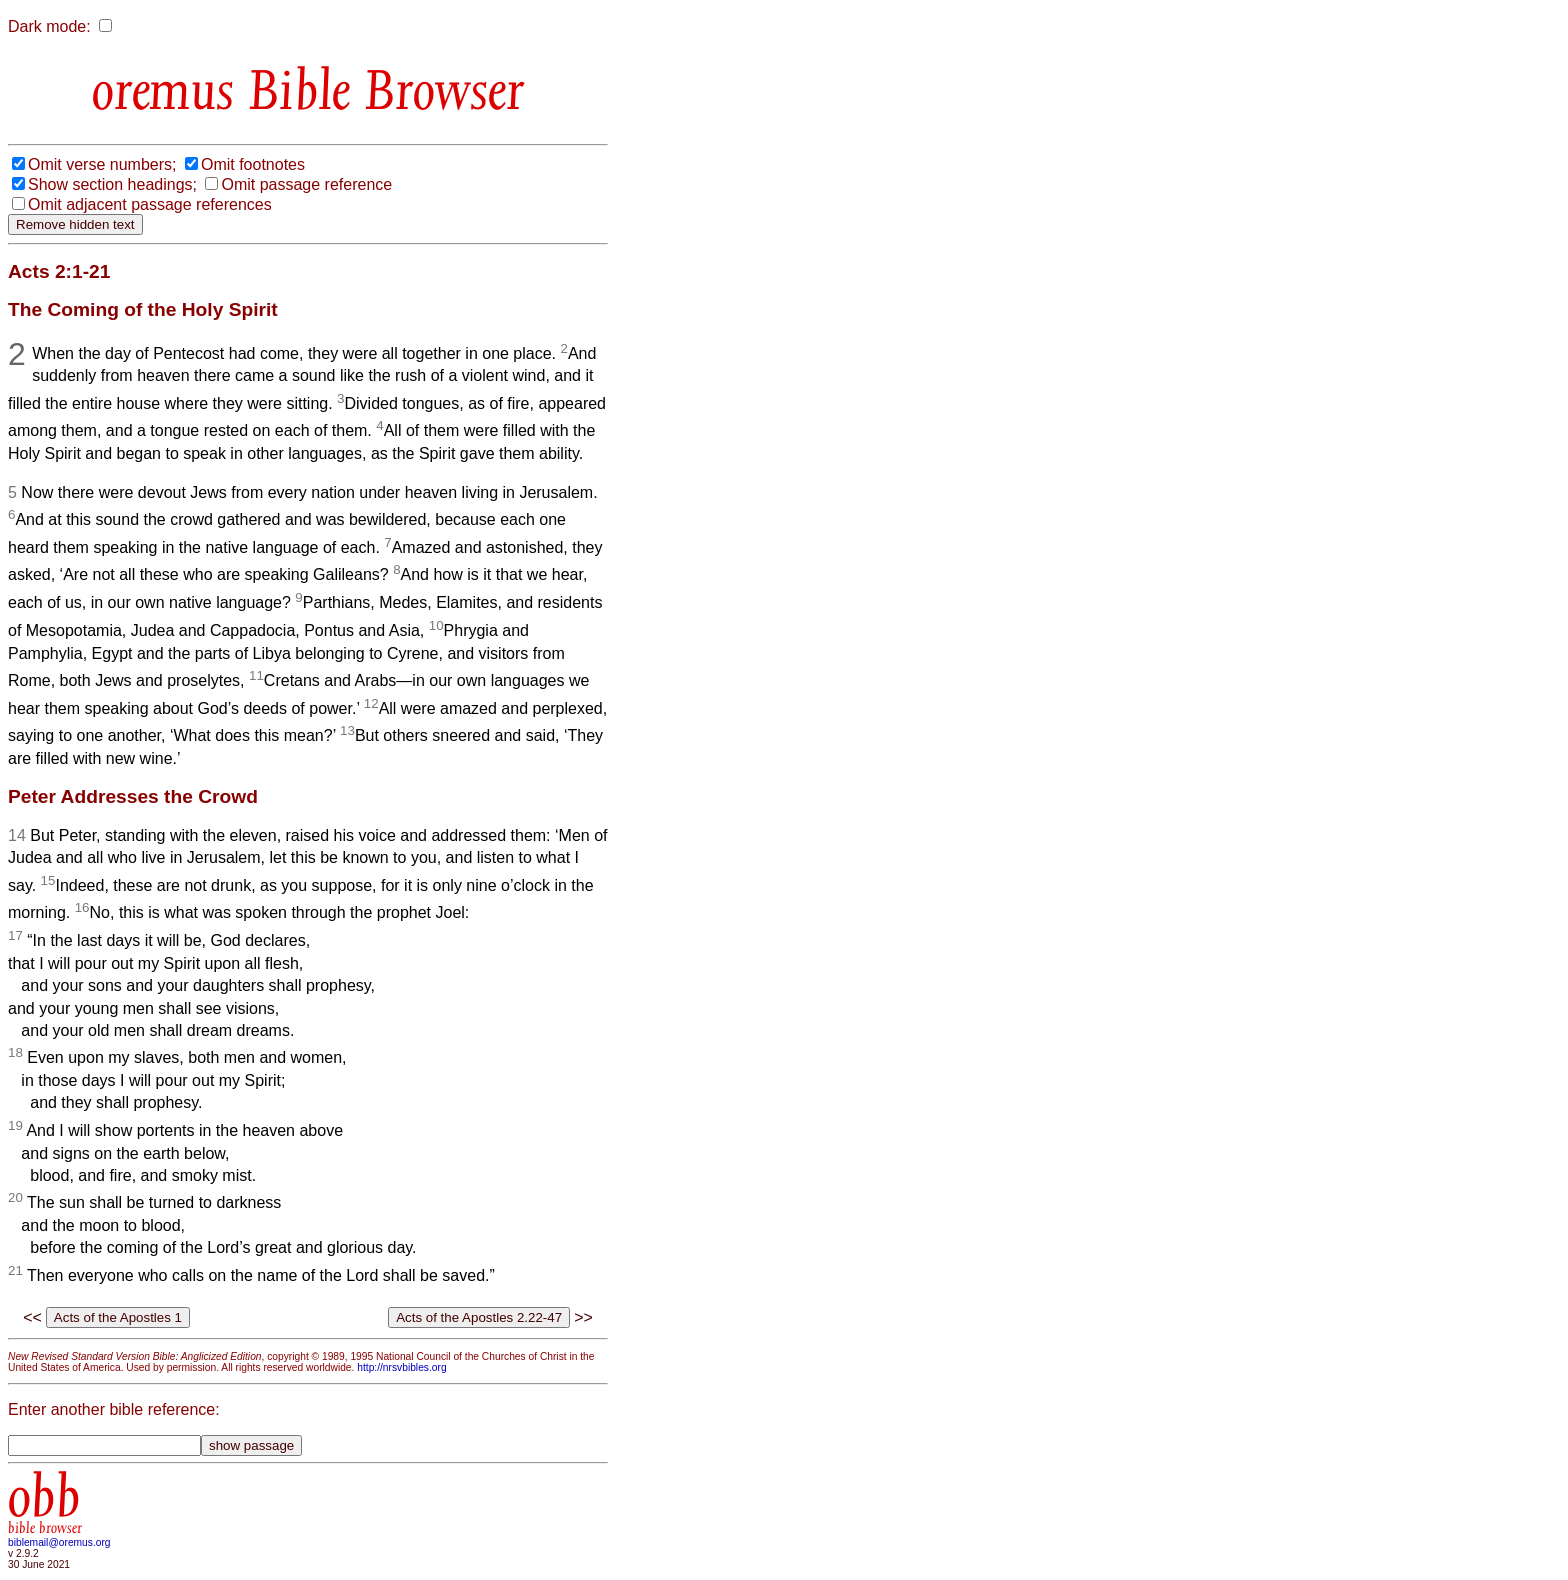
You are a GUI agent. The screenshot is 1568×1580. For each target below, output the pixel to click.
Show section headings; (112, 184)
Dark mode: (49, 26)
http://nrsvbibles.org (401, 1367)
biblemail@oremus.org (59, 1542)
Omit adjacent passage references (150, 204)
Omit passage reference (306, 184)
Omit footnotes (253, 164)
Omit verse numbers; (102, 164)
